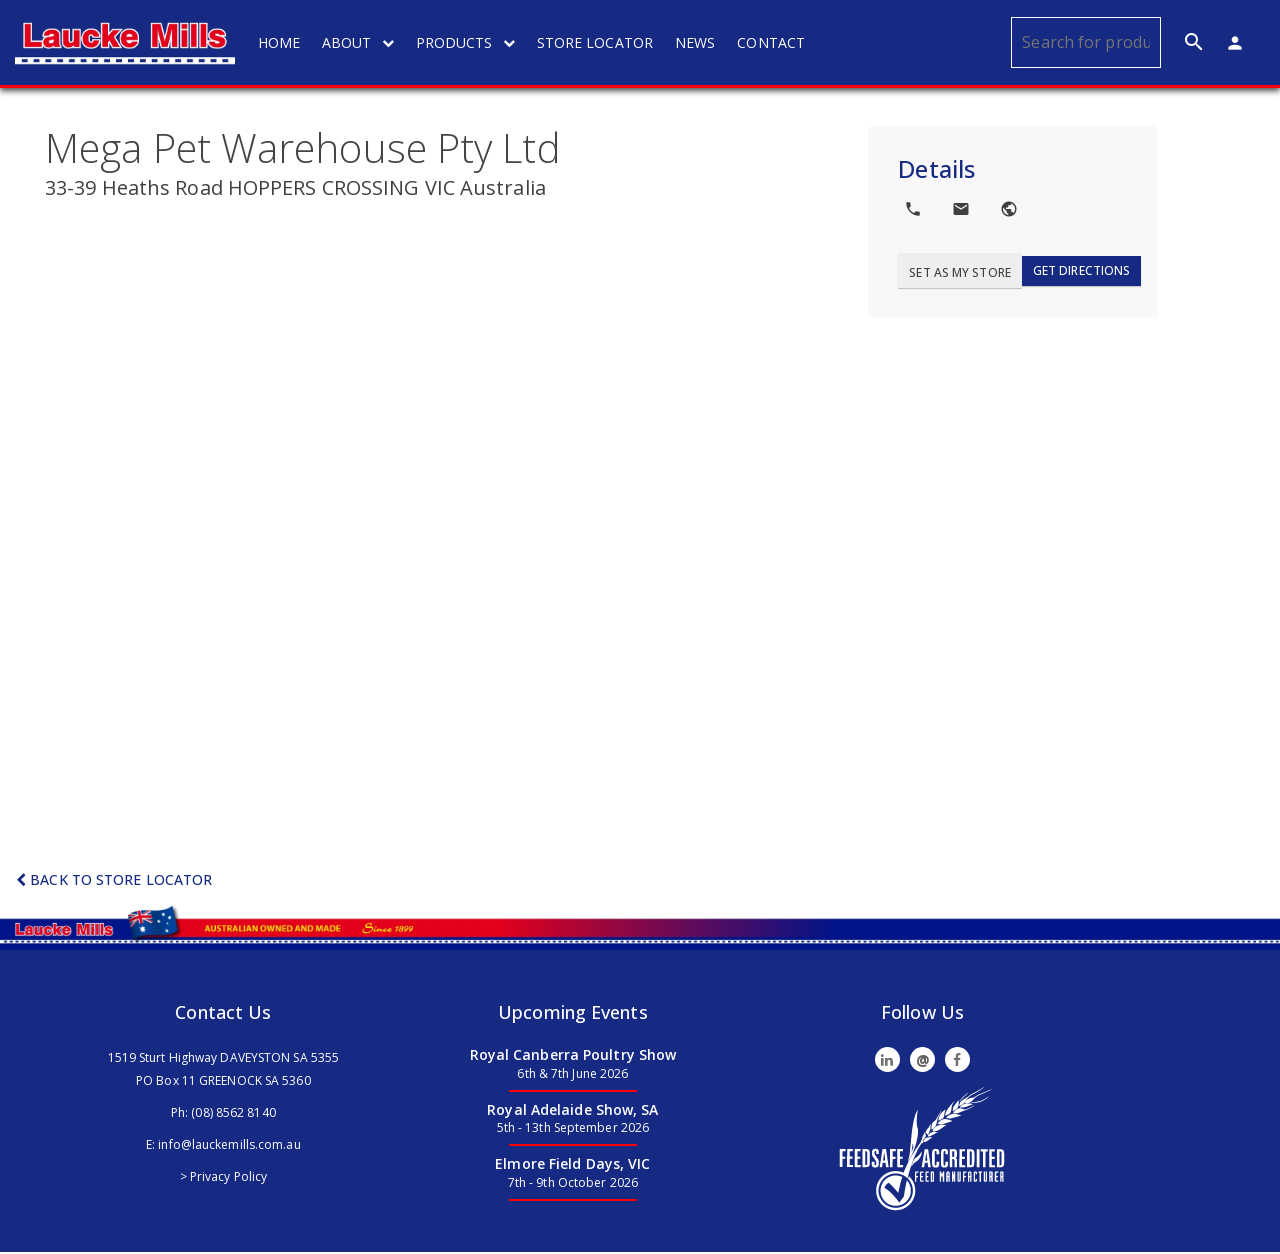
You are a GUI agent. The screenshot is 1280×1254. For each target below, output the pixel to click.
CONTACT (773, 42)
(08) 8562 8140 (233, 1113)
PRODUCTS (467, 42)
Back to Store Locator (114, 881)
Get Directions (1081, 271)
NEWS (697, 42)
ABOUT (360, 42)
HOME (281, 42)
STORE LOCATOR (597, 42)
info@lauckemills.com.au (229, 1145)
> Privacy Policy (224, 1178)
